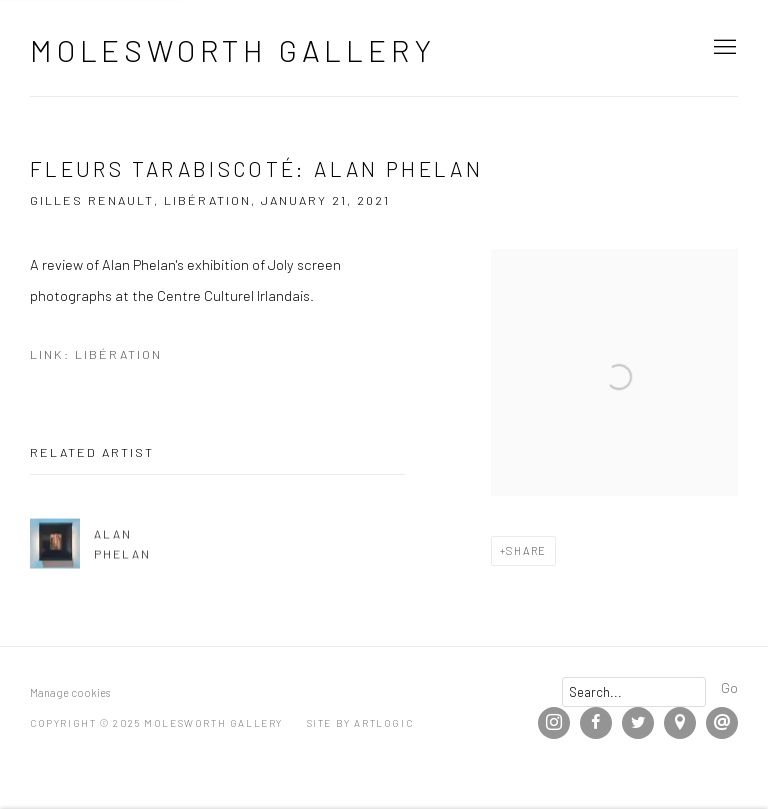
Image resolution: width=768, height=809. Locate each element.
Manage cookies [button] (70, 692)
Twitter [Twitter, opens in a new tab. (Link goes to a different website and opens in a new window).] (638, 723)
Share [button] (526, 550)
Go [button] (729, 687)
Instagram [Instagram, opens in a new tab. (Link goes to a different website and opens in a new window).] (554, 723)
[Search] (634, 692)
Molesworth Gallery (232, 50)
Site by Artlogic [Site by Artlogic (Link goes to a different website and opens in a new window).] (360, 723)
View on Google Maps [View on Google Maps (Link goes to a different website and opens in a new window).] (680, 723)
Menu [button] (723, 48)
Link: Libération (96, 354)
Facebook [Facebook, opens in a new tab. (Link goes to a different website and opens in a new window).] (596, 723)
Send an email (722, 723)
